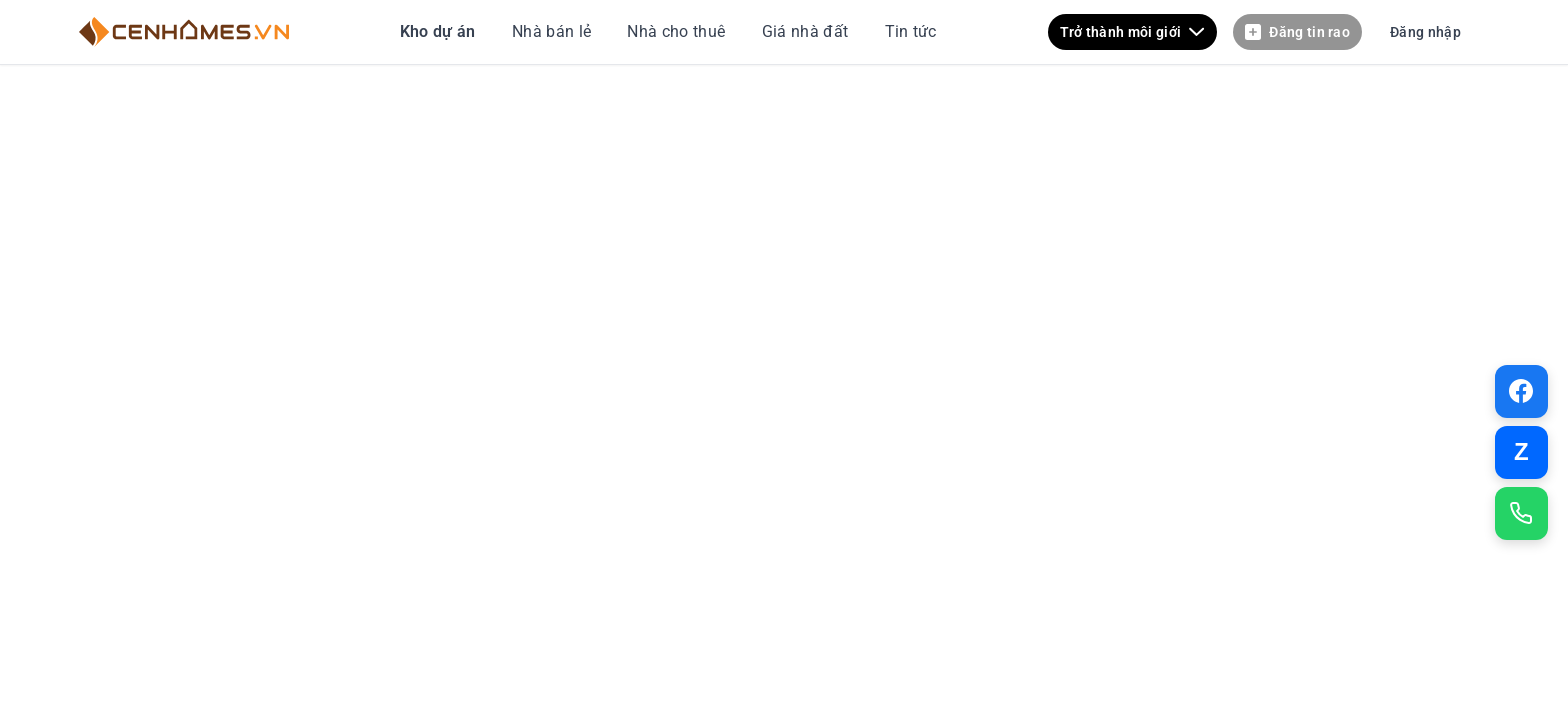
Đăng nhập (1425, 32)
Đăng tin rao (1297, 32)
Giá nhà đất (805, 31)
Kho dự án (440, 31)
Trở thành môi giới (1133, 32)
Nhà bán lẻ (554, 31)
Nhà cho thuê (678, 31)
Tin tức (908, 31)
